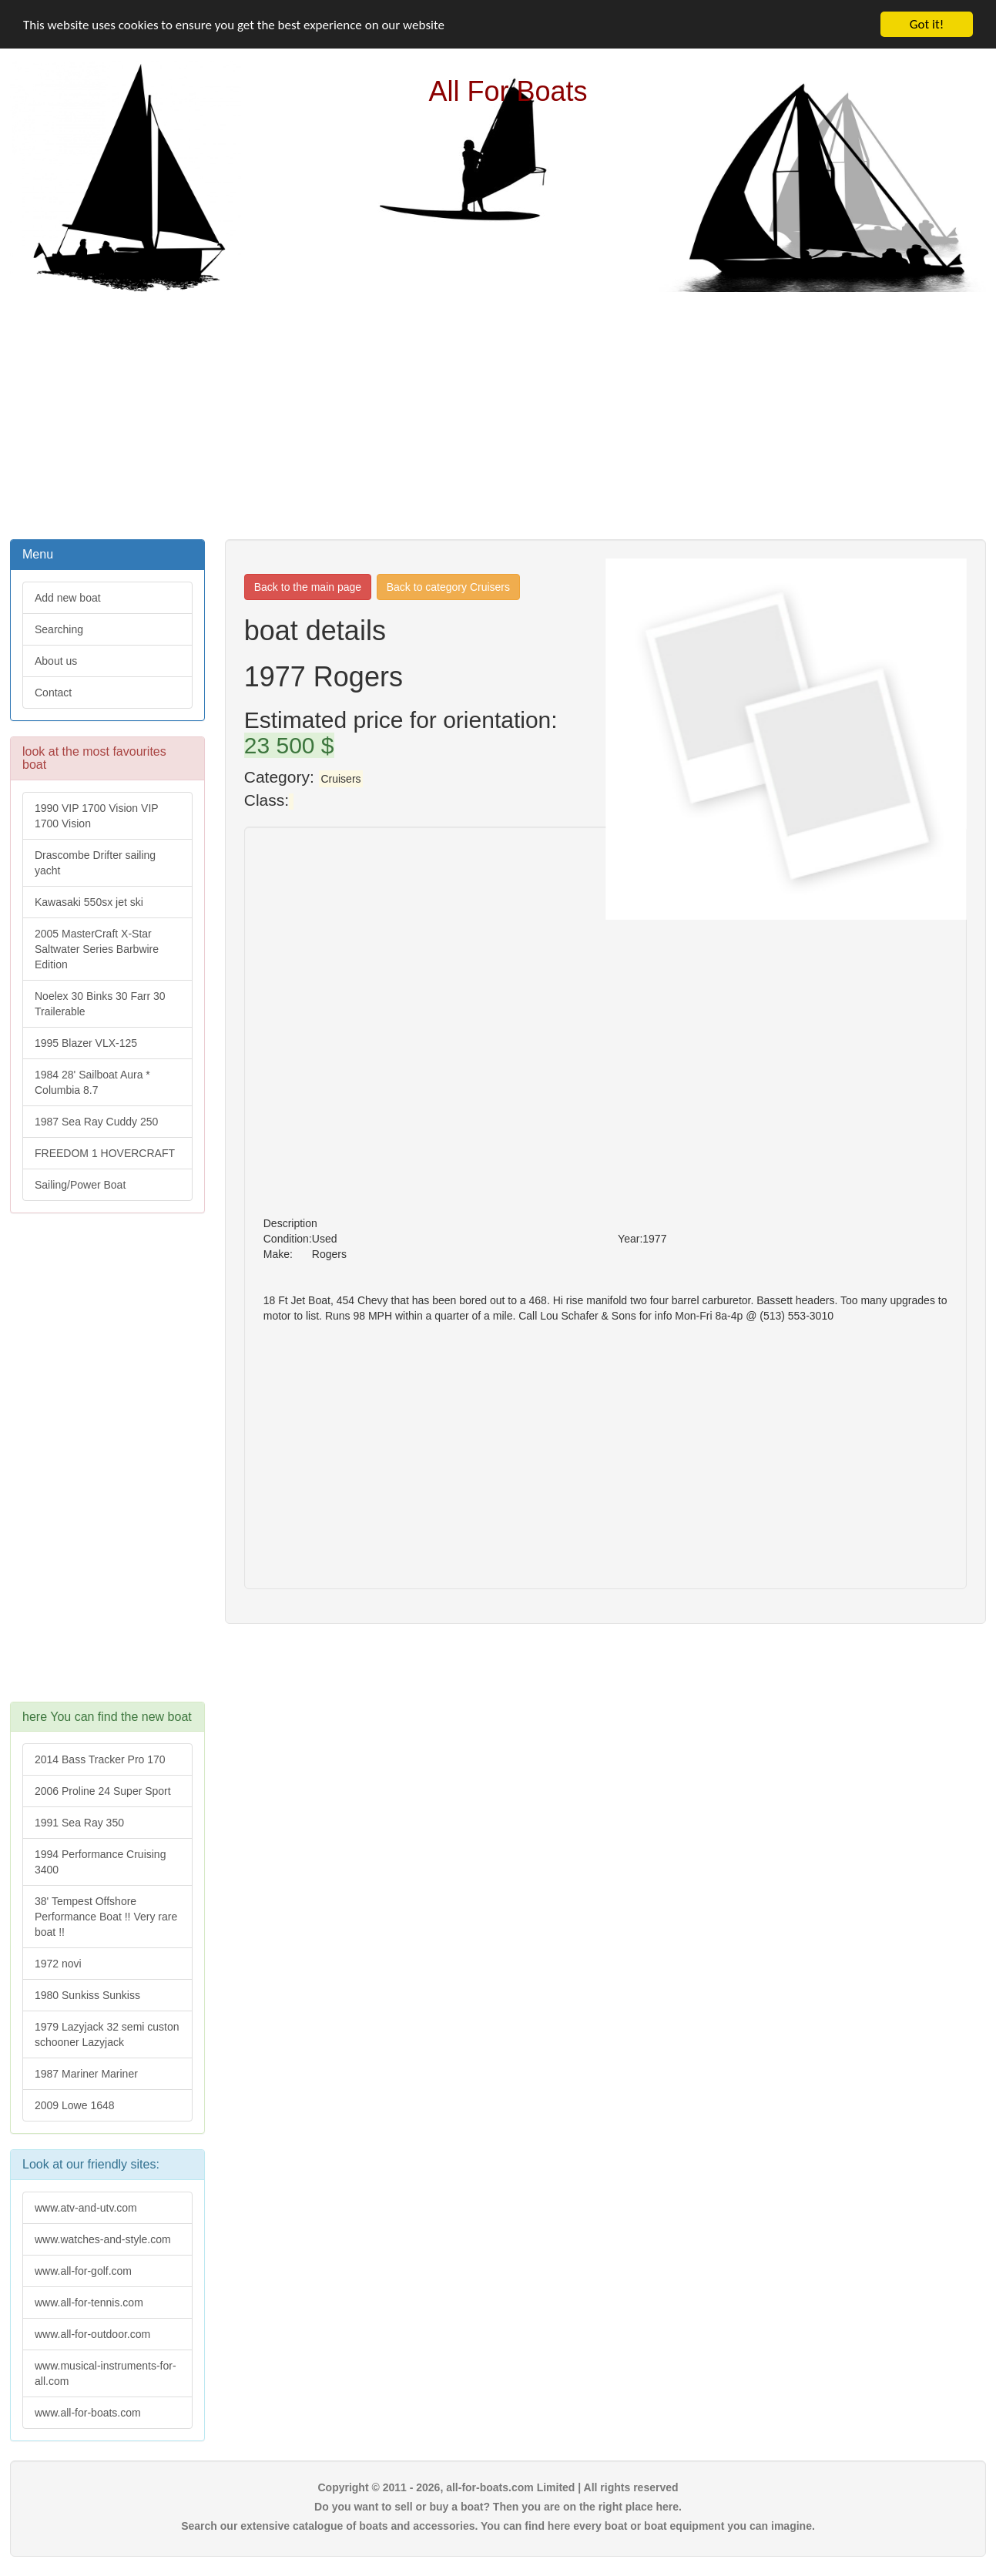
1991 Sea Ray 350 (79, 1822)
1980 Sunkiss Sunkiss (87, 1995)
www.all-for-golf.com (83, 2271)
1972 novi (58, 1963)
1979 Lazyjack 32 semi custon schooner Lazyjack (107, 2034)
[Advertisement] (498, 414)
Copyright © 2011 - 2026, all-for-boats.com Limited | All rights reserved (497, 2487)
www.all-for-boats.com (88, 2413)
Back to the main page (307, 587)
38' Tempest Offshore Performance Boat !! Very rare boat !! (106, 1916)
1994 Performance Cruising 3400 (100, 1862)
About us (56, 661)
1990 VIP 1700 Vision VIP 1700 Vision (97, 816)
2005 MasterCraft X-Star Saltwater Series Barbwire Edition (97, 949)
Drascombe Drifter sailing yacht (95, 863)
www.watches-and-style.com (103, 2239)
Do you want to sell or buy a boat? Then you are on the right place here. (498, 2507)
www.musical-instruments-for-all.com (105, 2373)
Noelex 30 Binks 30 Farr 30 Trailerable (100, 1004)
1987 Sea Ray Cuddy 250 (96, 1121)
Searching (59, 629)
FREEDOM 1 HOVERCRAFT (105, 1153)
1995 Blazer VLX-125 (86, 1043)
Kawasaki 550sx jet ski (89, 902)
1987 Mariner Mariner (86, 2074)
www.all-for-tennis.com (89, 2302)
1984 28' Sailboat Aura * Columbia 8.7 (92, 1082)
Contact (53, 692)
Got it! (927, 24)
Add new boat (68, 598)
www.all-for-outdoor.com (92, 2334)
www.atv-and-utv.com (86, 2208)
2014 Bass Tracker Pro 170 (100, 1759)
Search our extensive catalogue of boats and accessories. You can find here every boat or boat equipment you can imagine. (498, 2526)
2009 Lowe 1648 (75, 2105)
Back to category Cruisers (448, 587)
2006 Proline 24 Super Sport (103, 1791)
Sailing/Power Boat (80, 1185)
